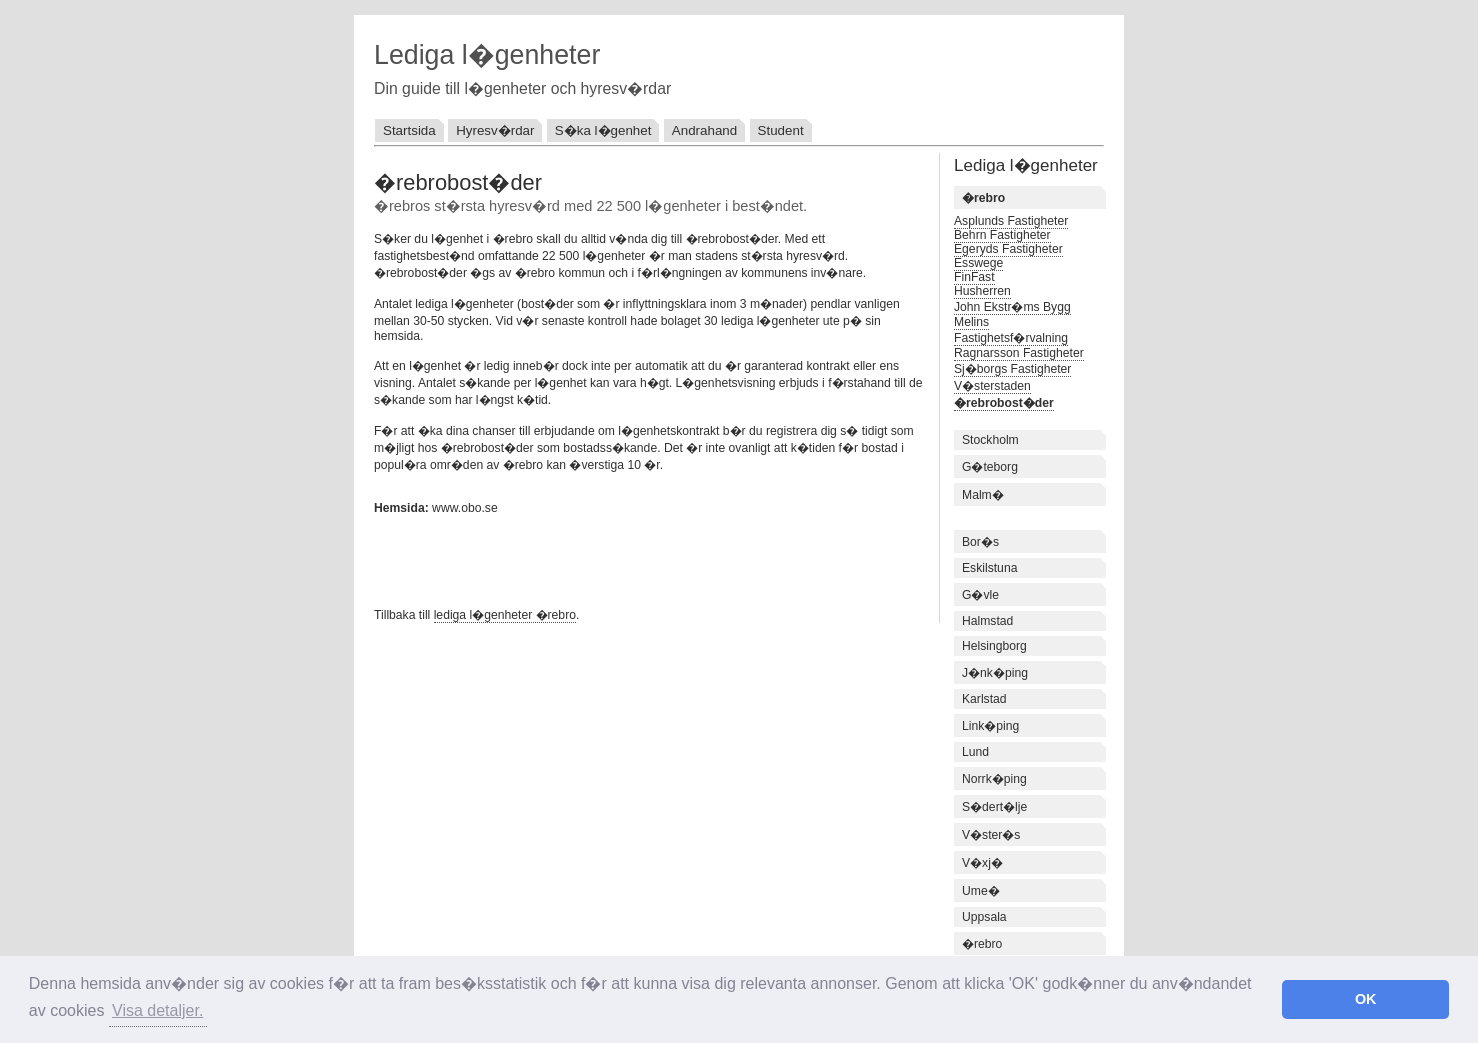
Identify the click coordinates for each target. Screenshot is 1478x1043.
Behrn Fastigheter (1002, 235)
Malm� (983, 495)
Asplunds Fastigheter (1011, 221)
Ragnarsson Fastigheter (1019, 353)
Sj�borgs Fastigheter (1012, 369)
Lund (975, 752)
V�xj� (982, 863)
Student (781, 130)
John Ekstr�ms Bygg (1012, 307)
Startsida (409, 130)
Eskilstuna (989, 568)
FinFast (974, 277)
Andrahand (704, 130)
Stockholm (990, 440)
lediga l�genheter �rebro (505, 615)
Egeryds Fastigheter (1008, 249)
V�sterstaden (992, 386)
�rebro (982, 944)
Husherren (982, 291)
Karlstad (984, 699)
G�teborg (990, 467)
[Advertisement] (608, 559)
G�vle (980, 595)
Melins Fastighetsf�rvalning (1011, 330)
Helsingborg (994, 646)
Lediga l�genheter (487, 55)
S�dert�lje (994, 807)
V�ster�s (991, 835)
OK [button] (1366, 999)
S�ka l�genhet (603, 130)
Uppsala (984, 917)
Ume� (981, 891)
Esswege (978, 263)
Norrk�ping (994, 779)
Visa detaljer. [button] (157, 1010)
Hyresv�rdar (495, 130)
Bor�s (980, 542)
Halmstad (987, 621)
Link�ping (990, 726)
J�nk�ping (995, 673)
